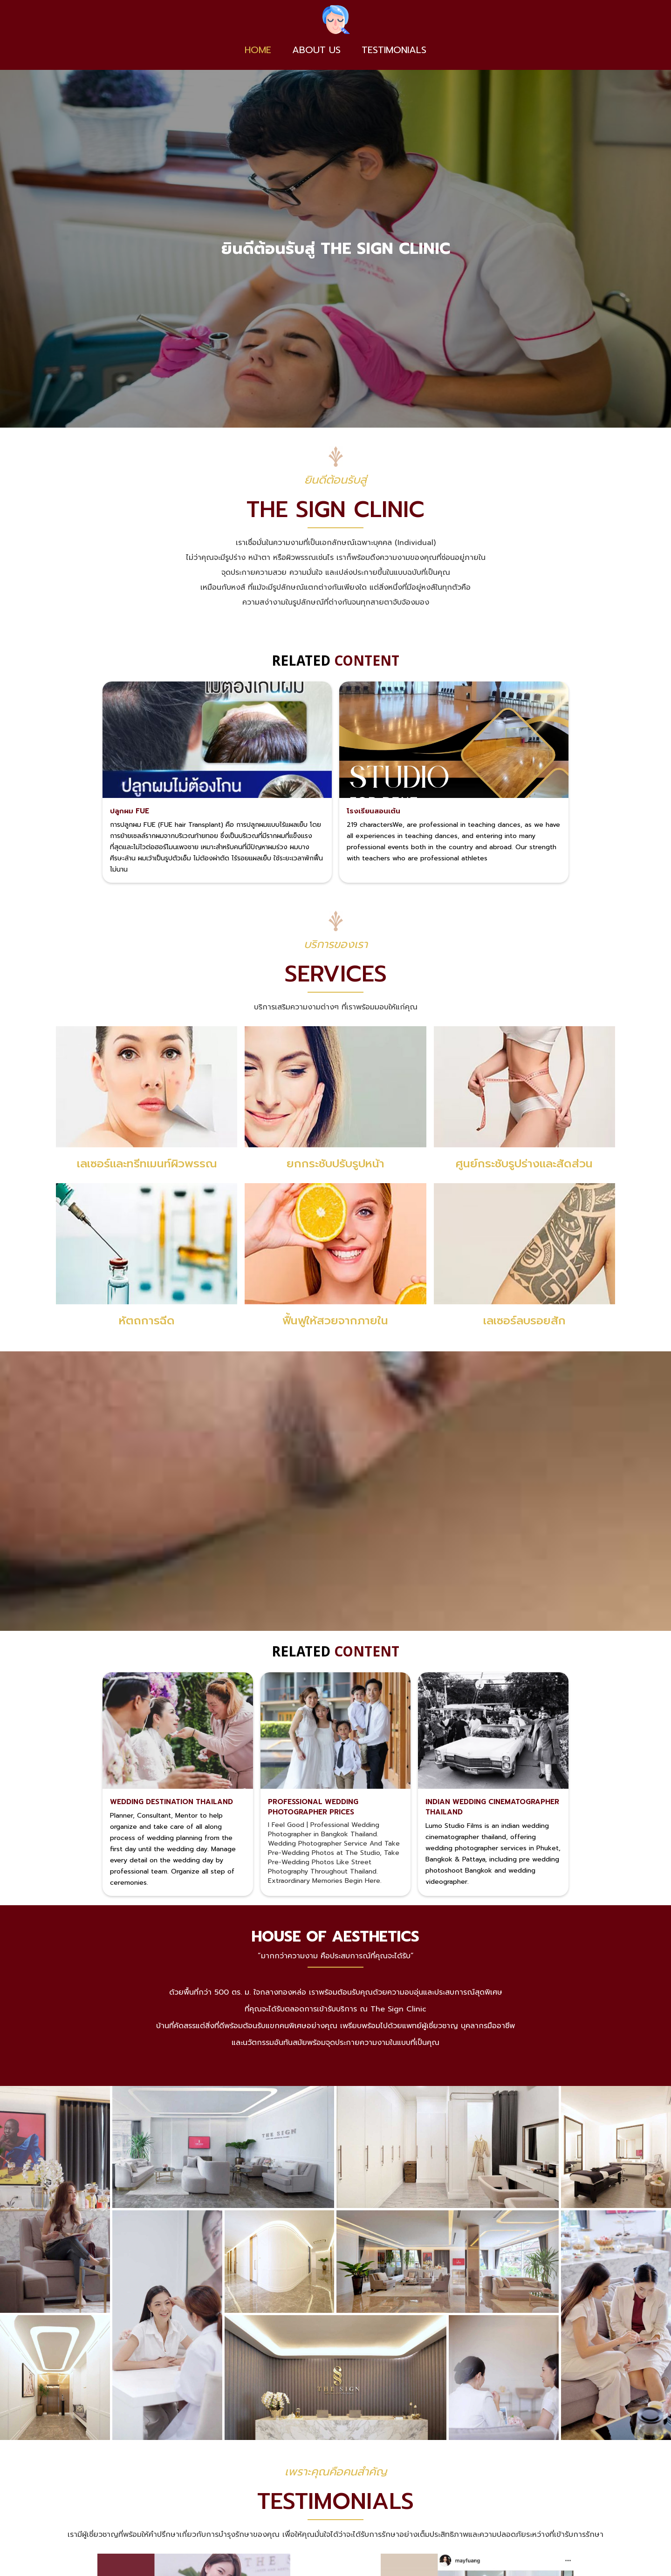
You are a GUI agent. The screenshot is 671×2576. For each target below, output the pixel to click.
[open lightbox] (55, 2204)
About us (316, 50)
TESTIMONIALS (394, 50)
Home (258, 50)
